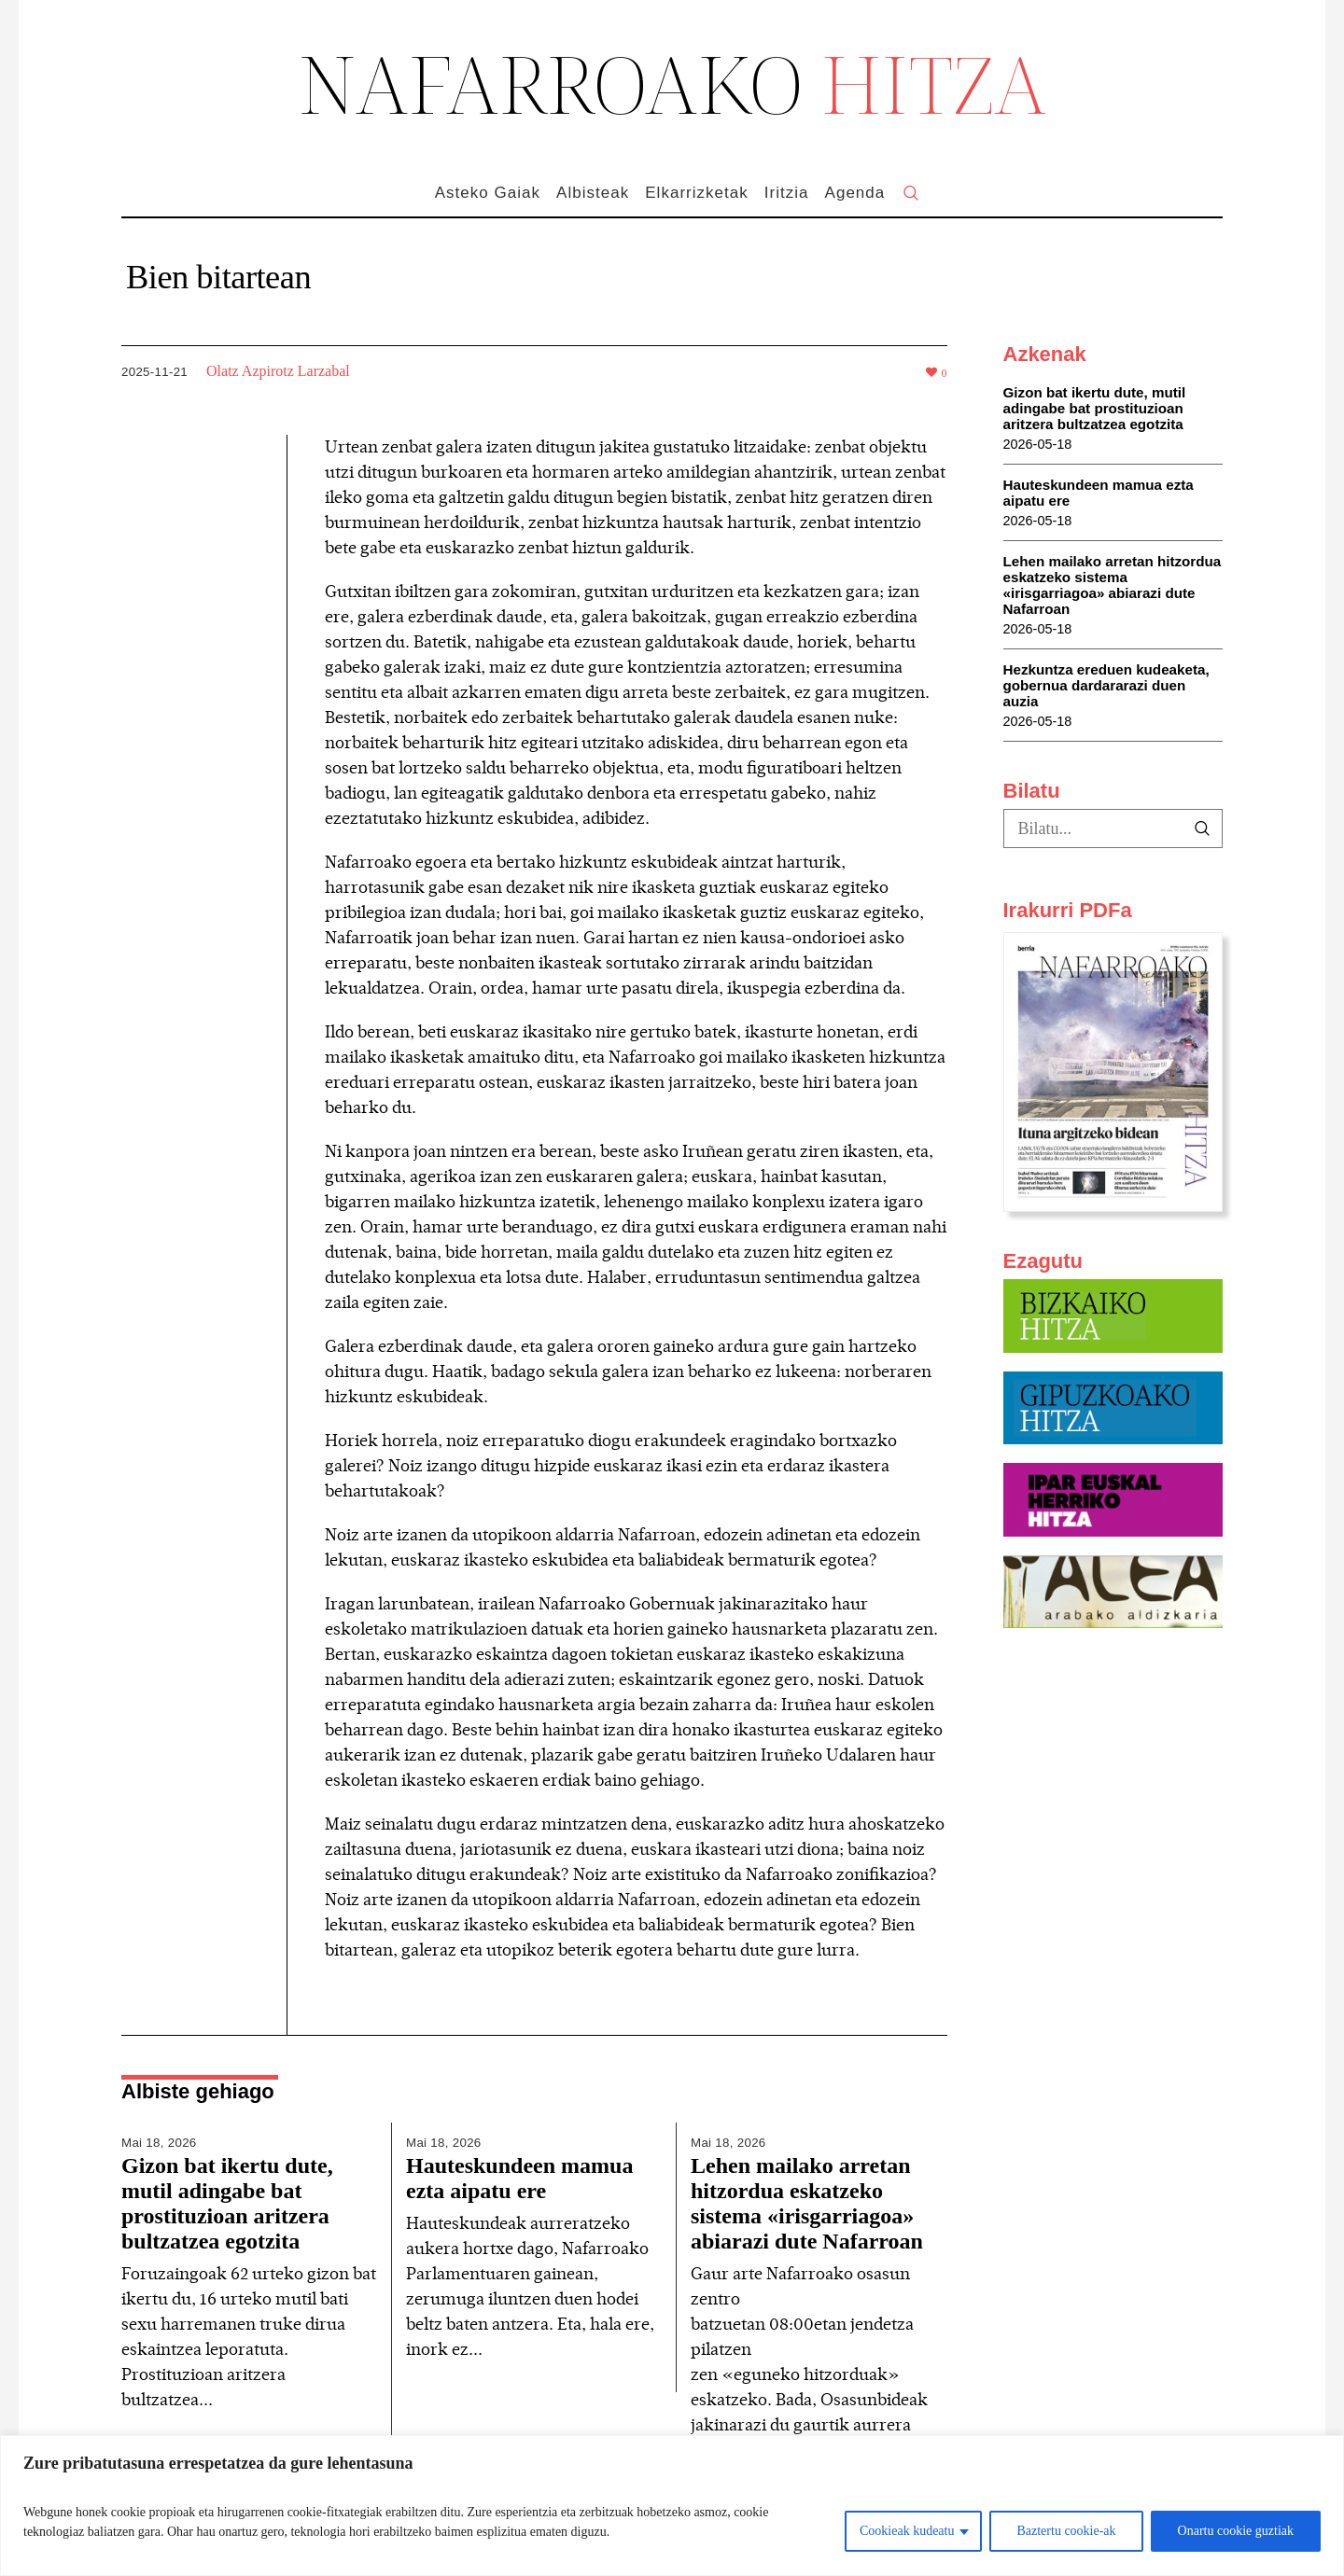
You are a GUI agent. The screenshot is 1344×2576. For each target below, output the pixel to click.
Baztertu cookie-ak (1065, 2531)
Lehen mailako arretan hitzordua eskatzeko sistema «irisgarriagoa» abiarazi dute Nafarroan (807, 2203)
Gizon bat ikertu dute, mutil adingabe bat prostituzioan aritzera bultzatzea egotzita (227, 2203)
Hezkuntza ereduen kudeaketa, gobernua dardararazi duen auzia (1106, 685)
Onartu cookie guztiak (1236, 2531)
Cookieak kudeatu (907, 2531)
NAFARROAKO (672, 83)
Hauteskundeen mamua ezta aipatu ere (519, 2178)
